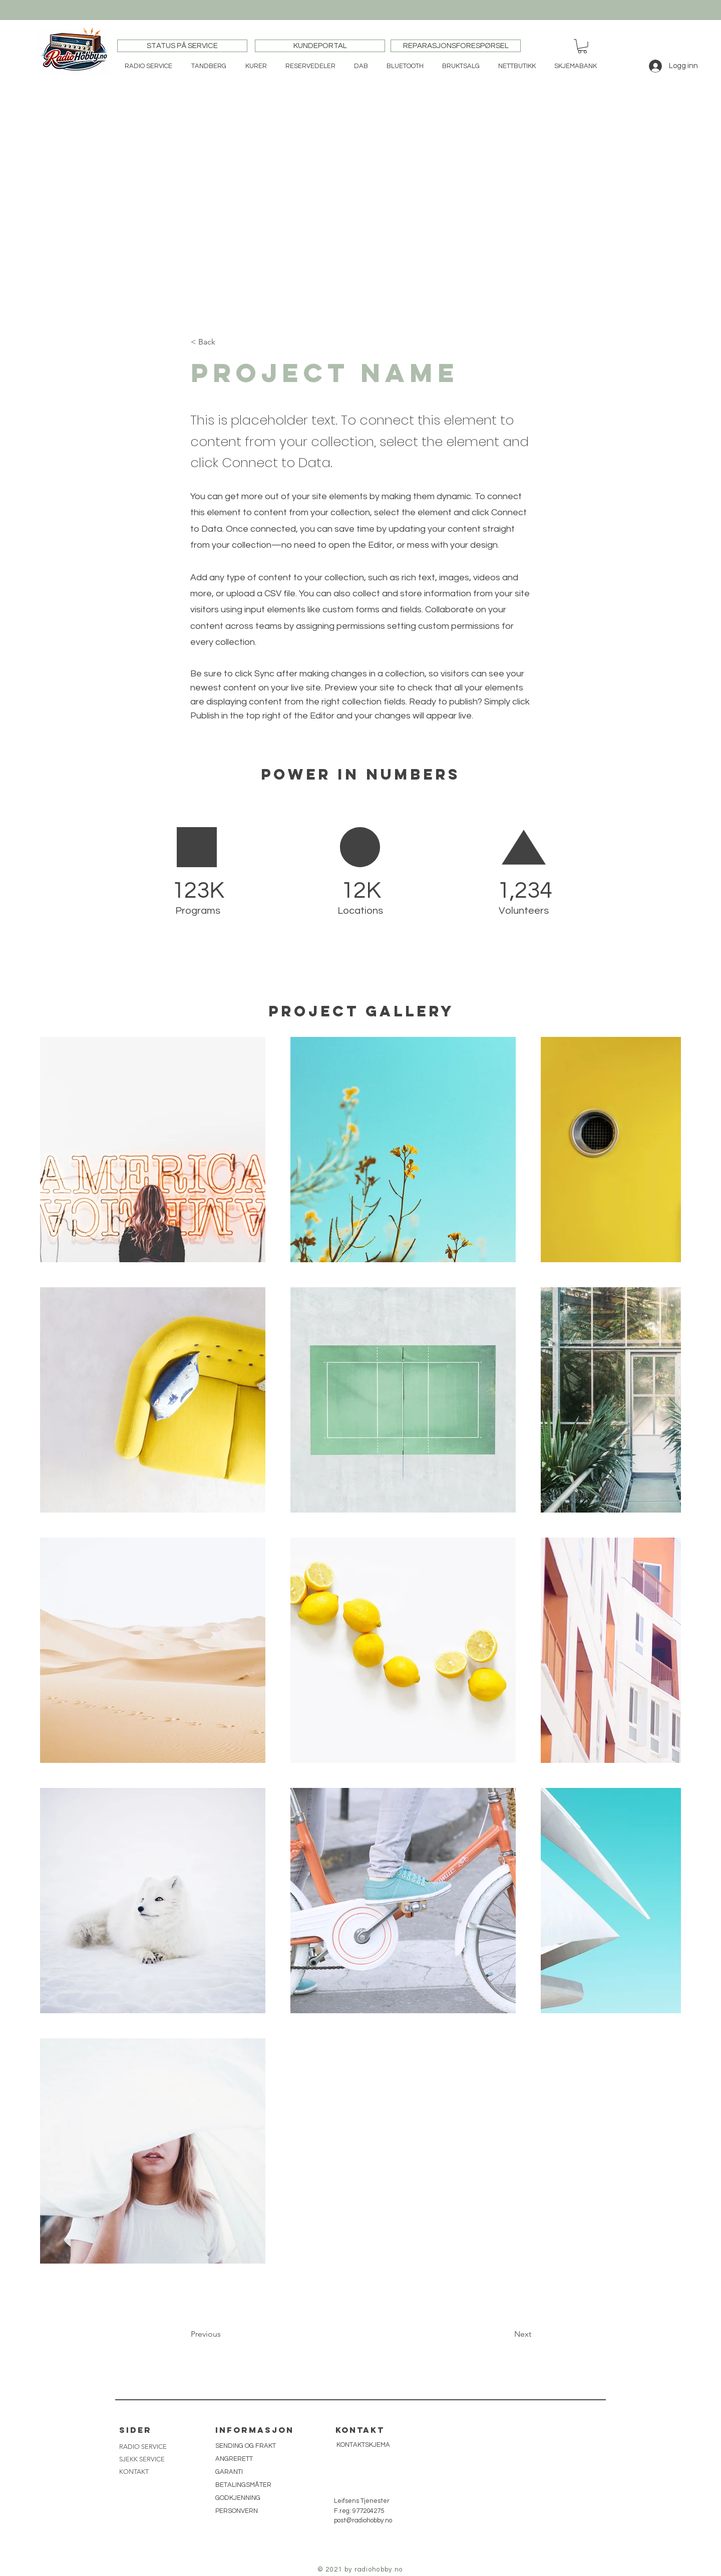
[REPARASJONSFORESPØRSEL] (456, 46)
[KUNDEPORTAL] (320, 46)
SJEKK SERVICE (142, 2459)
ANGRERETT (234, 2458)
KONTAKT (134, 2471)
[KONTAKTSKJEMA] (363, 2444)
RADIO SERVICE (143, 2446)
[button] (582, 46)
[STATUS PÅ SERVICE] (182, 46)
